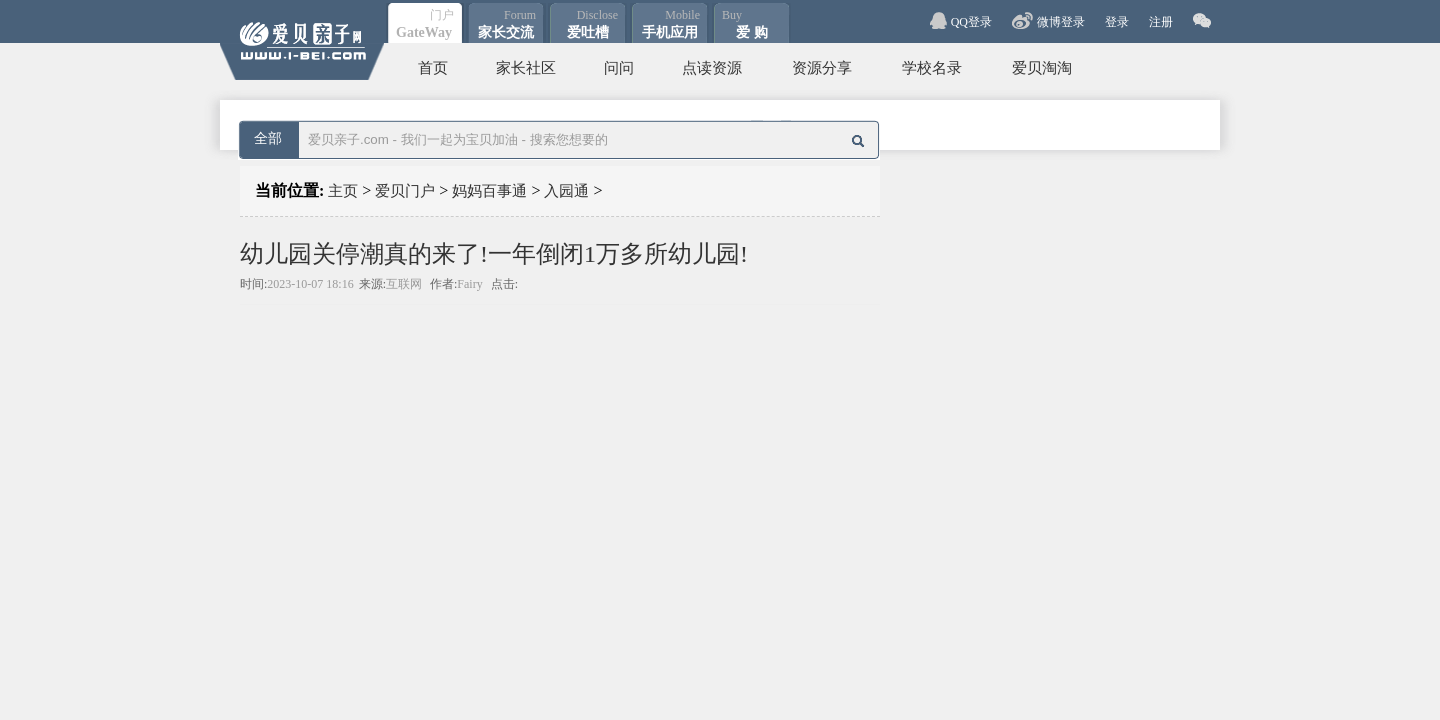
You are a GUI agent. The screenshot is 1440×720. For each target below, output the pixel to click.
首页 (433, 68)
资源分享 (822, 68)
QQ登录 (971, 22)
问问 (619, 68)
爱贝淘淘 (1042, 68)
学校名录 (932, 68)
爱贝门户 (405, 191)
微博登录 (1061, 22)
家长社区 (526, 68)
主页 (343, 191)
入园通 (566, 191)
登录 (1117, 22)
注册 (1161, 22)
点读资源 (712, 68)
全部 (268, 138)
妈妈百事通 (489, 191)
